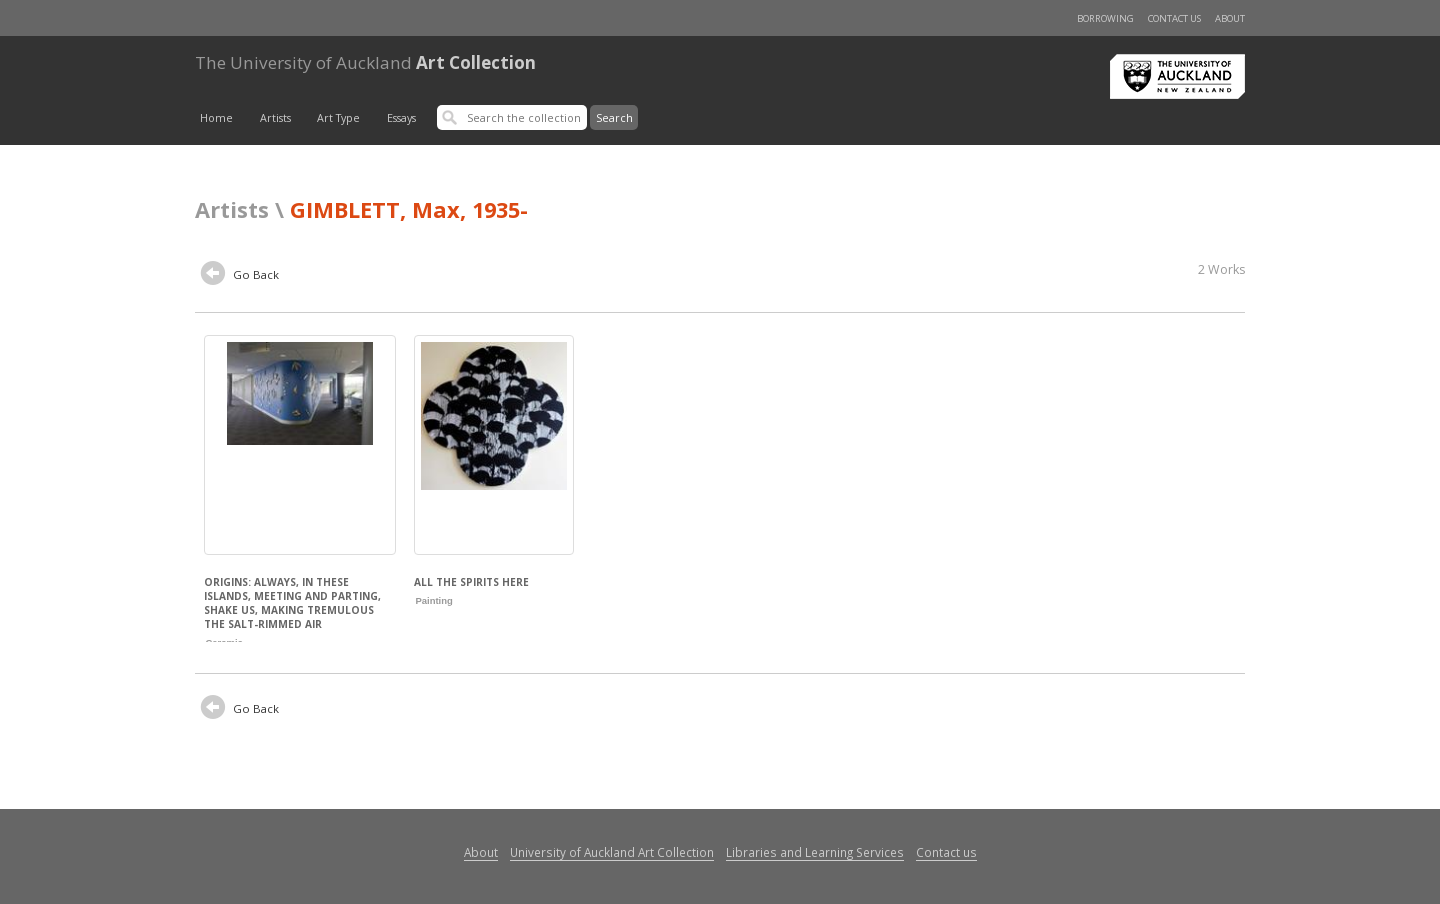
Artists (275, 118)
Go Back (240, 276)
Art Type (338, 118)
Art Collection (365, 62)
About (1230, 18)
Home (216, 118)
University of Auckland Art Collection (612, 852)
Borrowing (1105, 18)
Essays (401, 118)
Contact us (1174, 18)
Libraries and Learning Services (815, 852)
